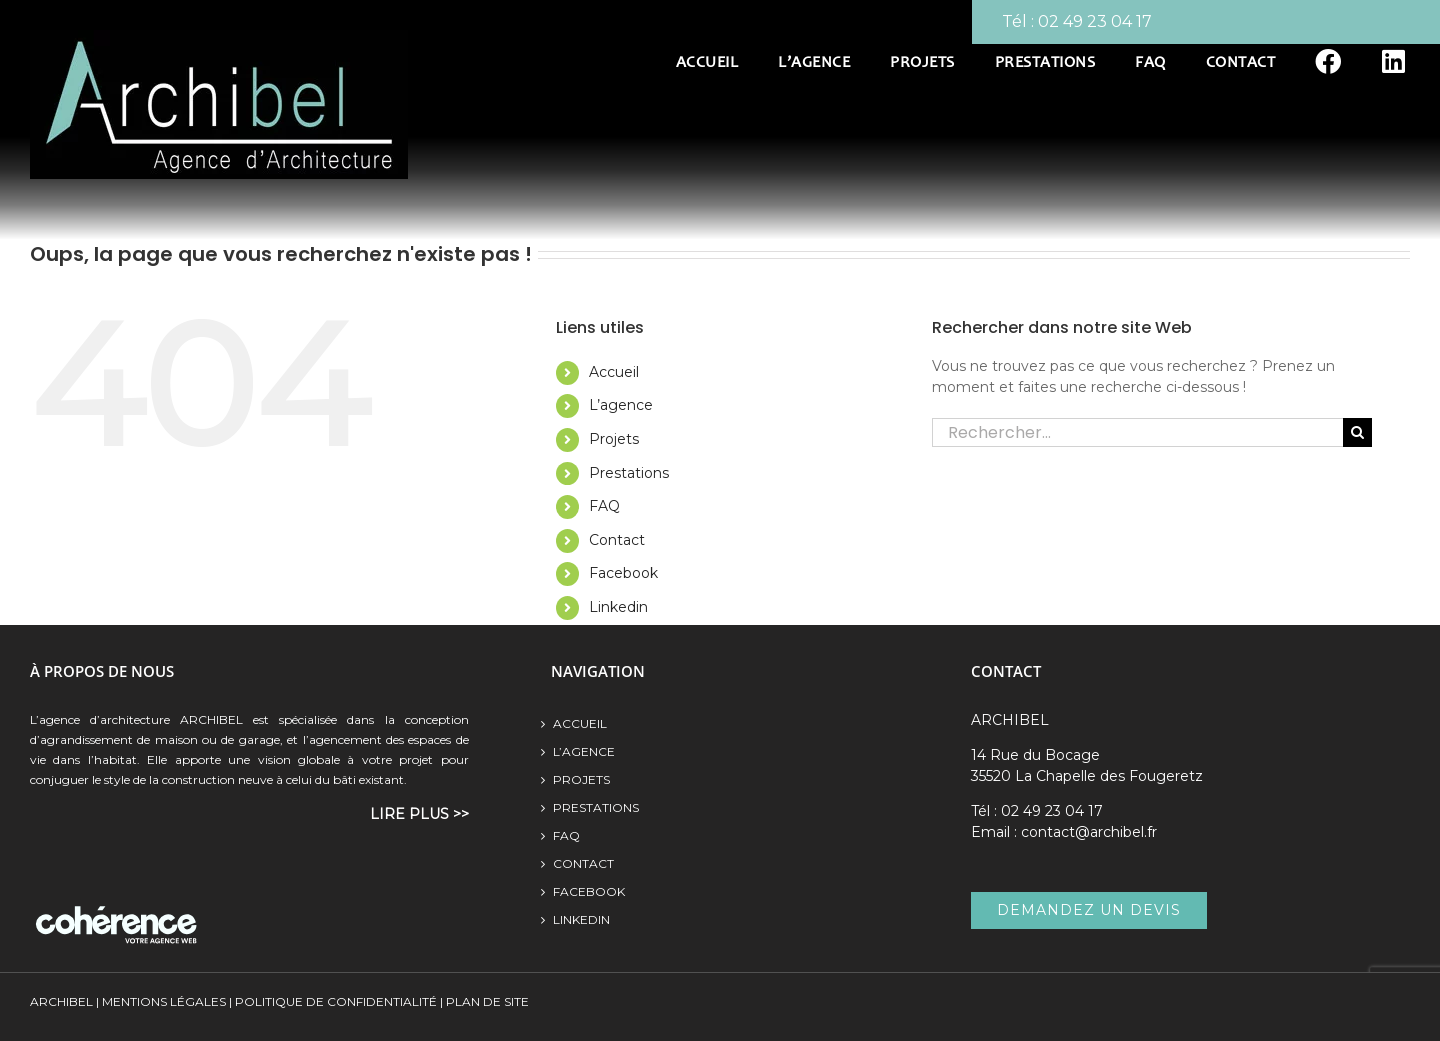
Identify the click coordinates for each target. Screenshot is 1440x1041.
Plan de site (486, 1001)
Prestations (629, 473)
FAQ (604, 506)
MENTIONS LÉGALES (164, 1001)
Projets (614, 439)
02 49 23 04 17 (1095, 21)
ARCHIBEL (61, 1001)
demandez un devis (1089, 910)
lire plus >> (419, 814)
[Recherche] (1357, 432)
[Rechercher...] (1137, 432)
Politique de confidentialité (336, 1001)
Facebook (623, 573)
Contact (617, 540)
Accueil (614, 372)
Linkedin (618, 607)
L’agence (621, 405)
